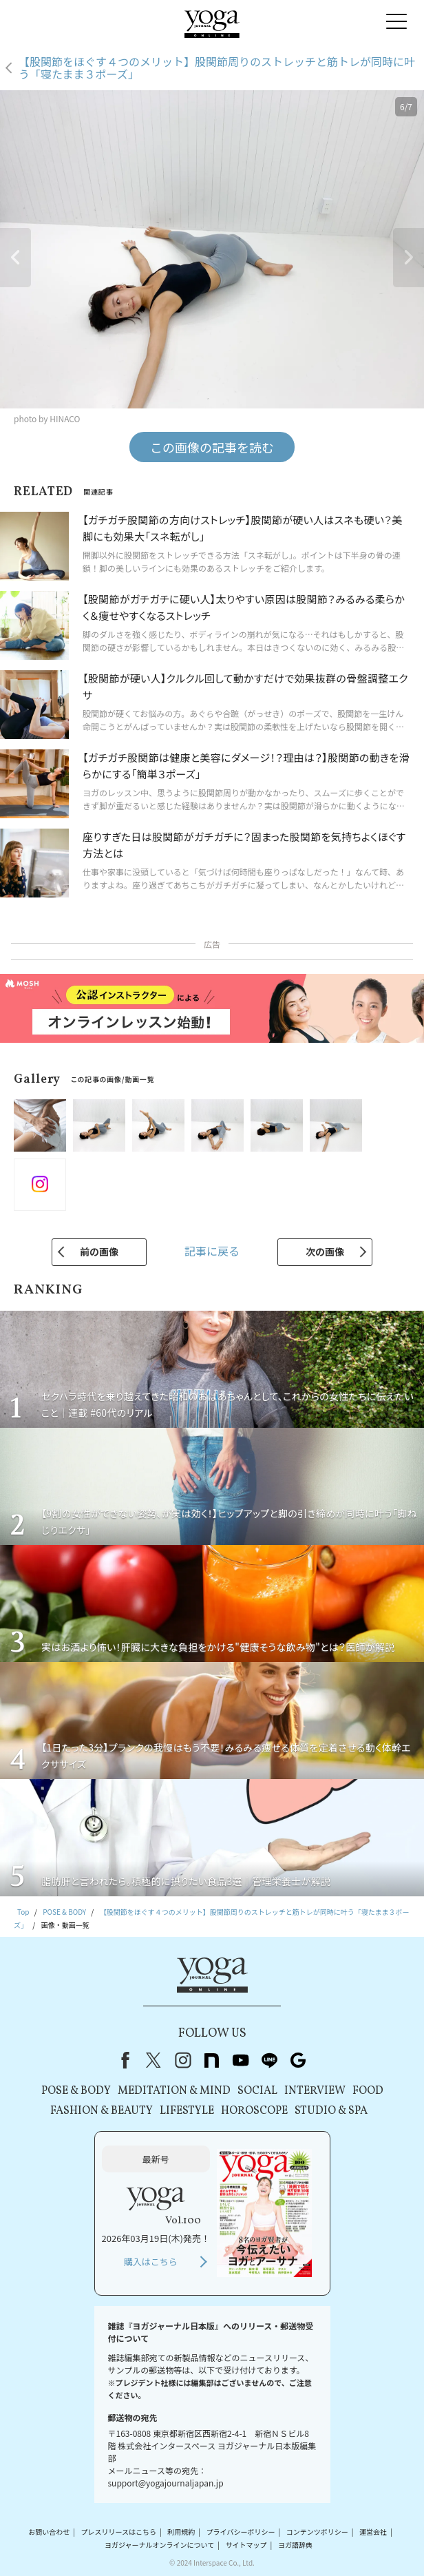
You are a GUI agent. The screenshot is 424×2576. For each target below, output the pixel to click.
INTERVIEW (315, 2091)
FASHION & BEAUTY (101, 2111)
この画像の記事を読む (212, 447)
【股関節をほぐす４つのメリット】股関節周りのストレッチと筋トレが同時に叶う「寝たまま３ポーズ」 (217, 68)
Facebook (122, 2060)
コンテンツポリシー (317, 2531)
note (211, 2060)
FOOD (367, 2091)
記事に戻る (212, 1251)
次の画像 (325, 1251)
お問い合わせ (49, 2531)
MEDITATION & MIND (174, 2091)
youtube (240, 2060)
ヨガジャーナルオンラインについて (159, 2544)
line (269, 2060)
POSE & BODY (76, 2091)
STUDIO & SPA (331, 2111)
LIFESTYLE (187, 2111)
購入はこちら (151, 2261)
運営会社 (373, 2531)
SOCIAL (257, 2091)
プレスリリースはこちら (119, 2531)
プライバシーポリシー (240, 2531)
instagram (182, 2060)
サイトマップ (246, 2544)
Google (298, 2060)
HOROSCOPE (254, 2111)
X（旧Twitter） (153, 2060)
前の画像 (99, 1251)
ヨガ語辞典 (295, 2544)
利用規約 (181, 2531)
